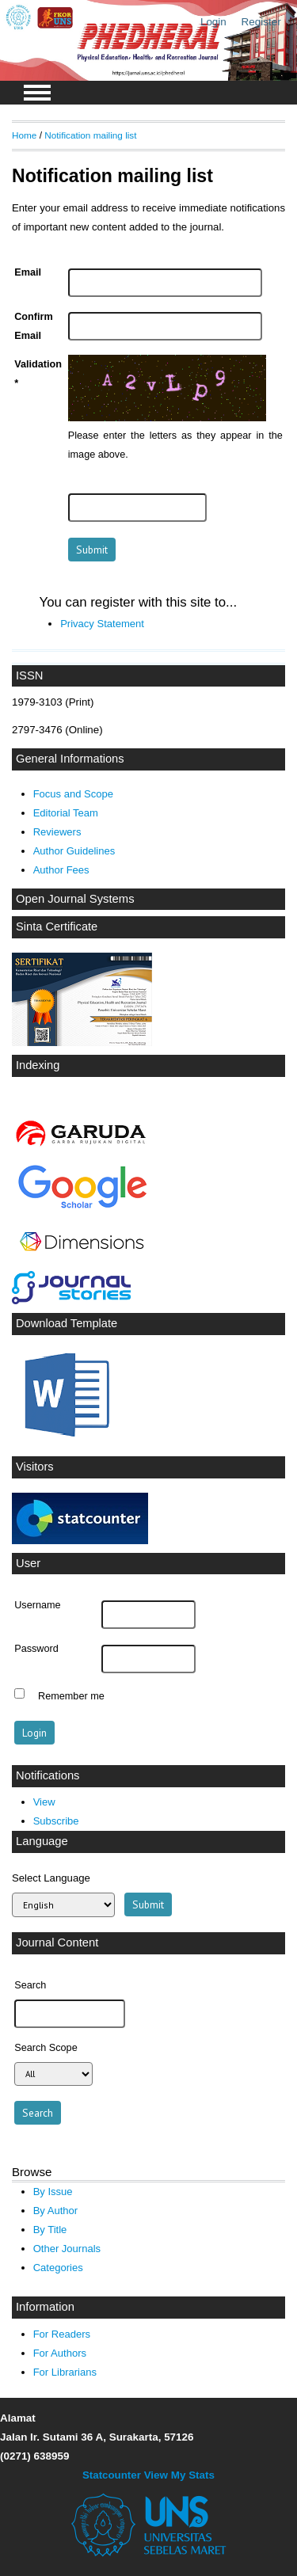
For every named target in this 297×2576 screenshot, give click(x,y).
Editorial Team (65, 813)
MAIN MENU (37, 93)
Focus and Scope (73, 794)
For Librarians (65, 2372)
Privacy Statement (102, 624)
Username (37, 1605)
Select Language (51, 1878)
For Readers (61, 2334)
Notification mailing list (90, 135)
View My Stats (179, 2475)
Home (24, 135)
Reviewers (57, 832)
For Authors (59, 2353)
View (44, 1802)
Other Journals (67, 2248)
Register (261, 22)
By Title (50, 2229)
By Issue (53, 2191)
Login (213, 22)
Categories (58, 2268)
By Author (55, 2210)
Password (36, 1648)
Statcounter (111, 2475)
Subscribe (56, 1821)
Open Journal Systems (75, 898)
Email (27, 272)
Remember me (71, 1695)
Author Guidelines (74, 851)
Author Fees (61, 870)
